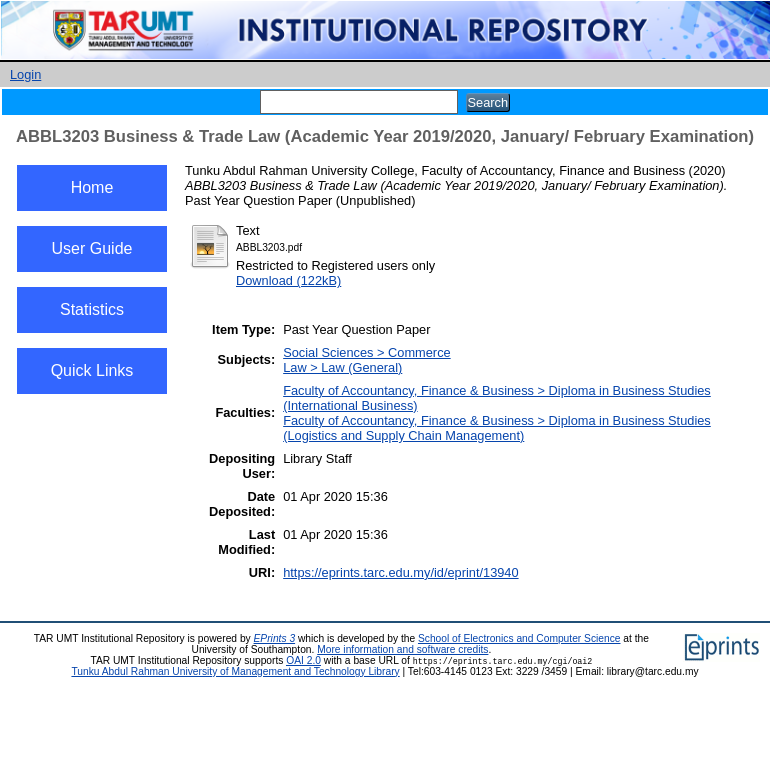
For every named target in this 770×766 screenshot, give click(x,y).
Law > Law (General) (342, 367)
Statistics (92, 309)
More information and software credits (402, 649)
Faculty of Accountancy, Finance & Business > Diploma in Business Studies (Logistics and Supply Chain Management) (497, 428)
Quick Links (92, 370)
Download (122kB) (288, 280)
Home (92, 187)
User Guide (92, 248)
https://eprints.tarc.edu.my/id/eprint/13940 (400, 572)
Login (25, 74)
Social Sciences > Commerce (367, 352)
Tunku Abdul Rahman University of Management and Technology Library (235, 671)
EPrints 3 (275, 638)
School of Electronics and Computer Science (519, 638)
